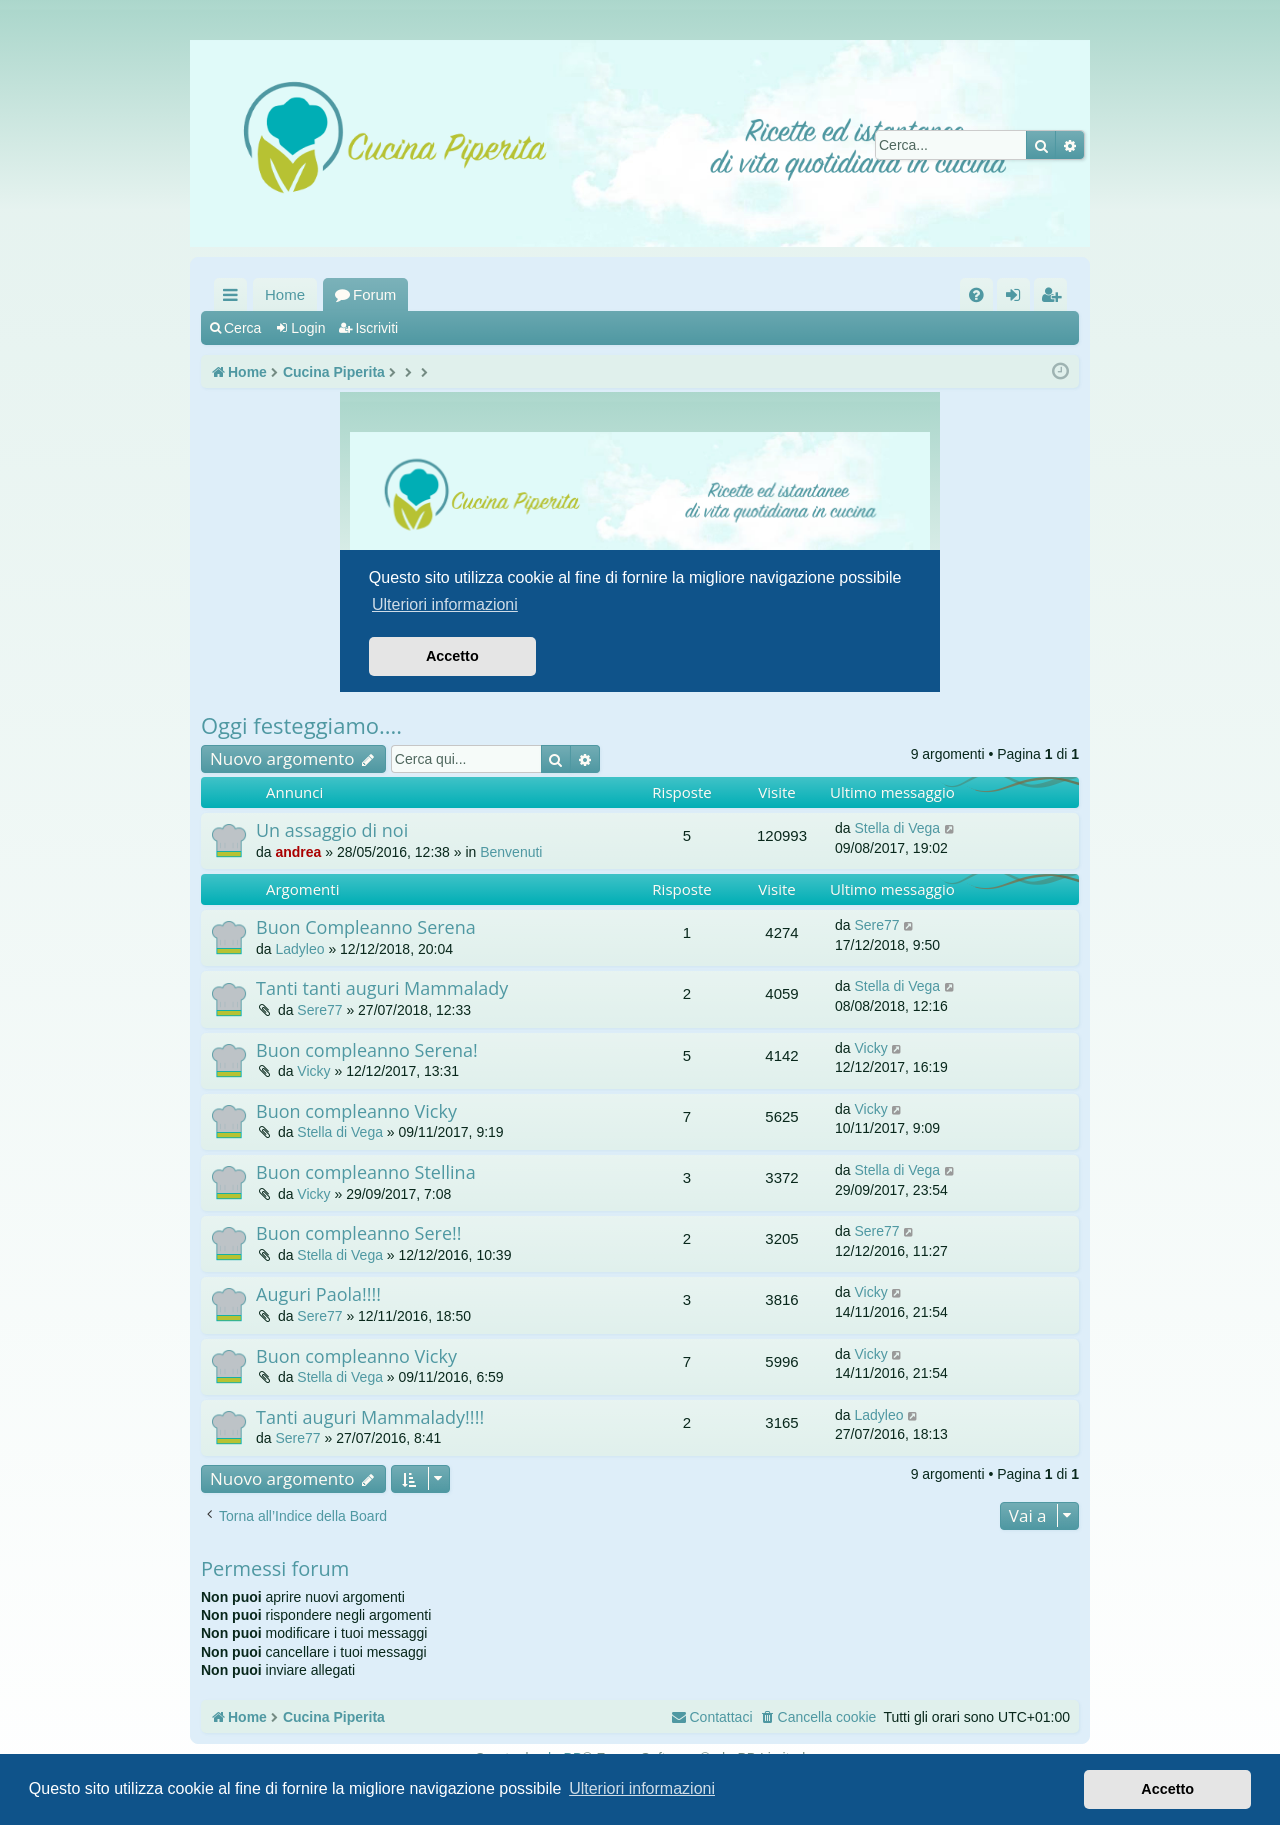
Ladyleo (299, 949)
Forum (374, 294)
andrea (298, 852)
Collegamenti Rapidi (234, 298)
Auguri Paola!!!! (318, 1294)
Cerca (242, 328)
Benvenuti (511, 852)
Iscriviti (376, 328)
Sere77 (876, 925)
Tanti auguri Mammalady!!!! (370, 1417)
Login (308, 328)
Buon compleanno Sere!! (359, 1233)
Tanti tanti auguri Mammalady (382, 988)
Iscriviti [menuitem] (1055, 298)
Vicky (313, 1071)
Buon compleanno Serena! (367, 1050)
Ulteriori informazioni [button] (642, 1788)
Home (285, 294)
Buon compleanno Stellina (366, 1172)
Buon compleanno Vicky (356, 1111)
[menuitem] (976, 294)
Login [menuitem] (1017, 298)
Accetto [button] (1167, 1789)
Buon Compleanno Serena (366, 927)
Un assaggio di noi (332, 830)
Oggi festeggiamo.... (301, 725)
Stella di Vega (897, 828)
